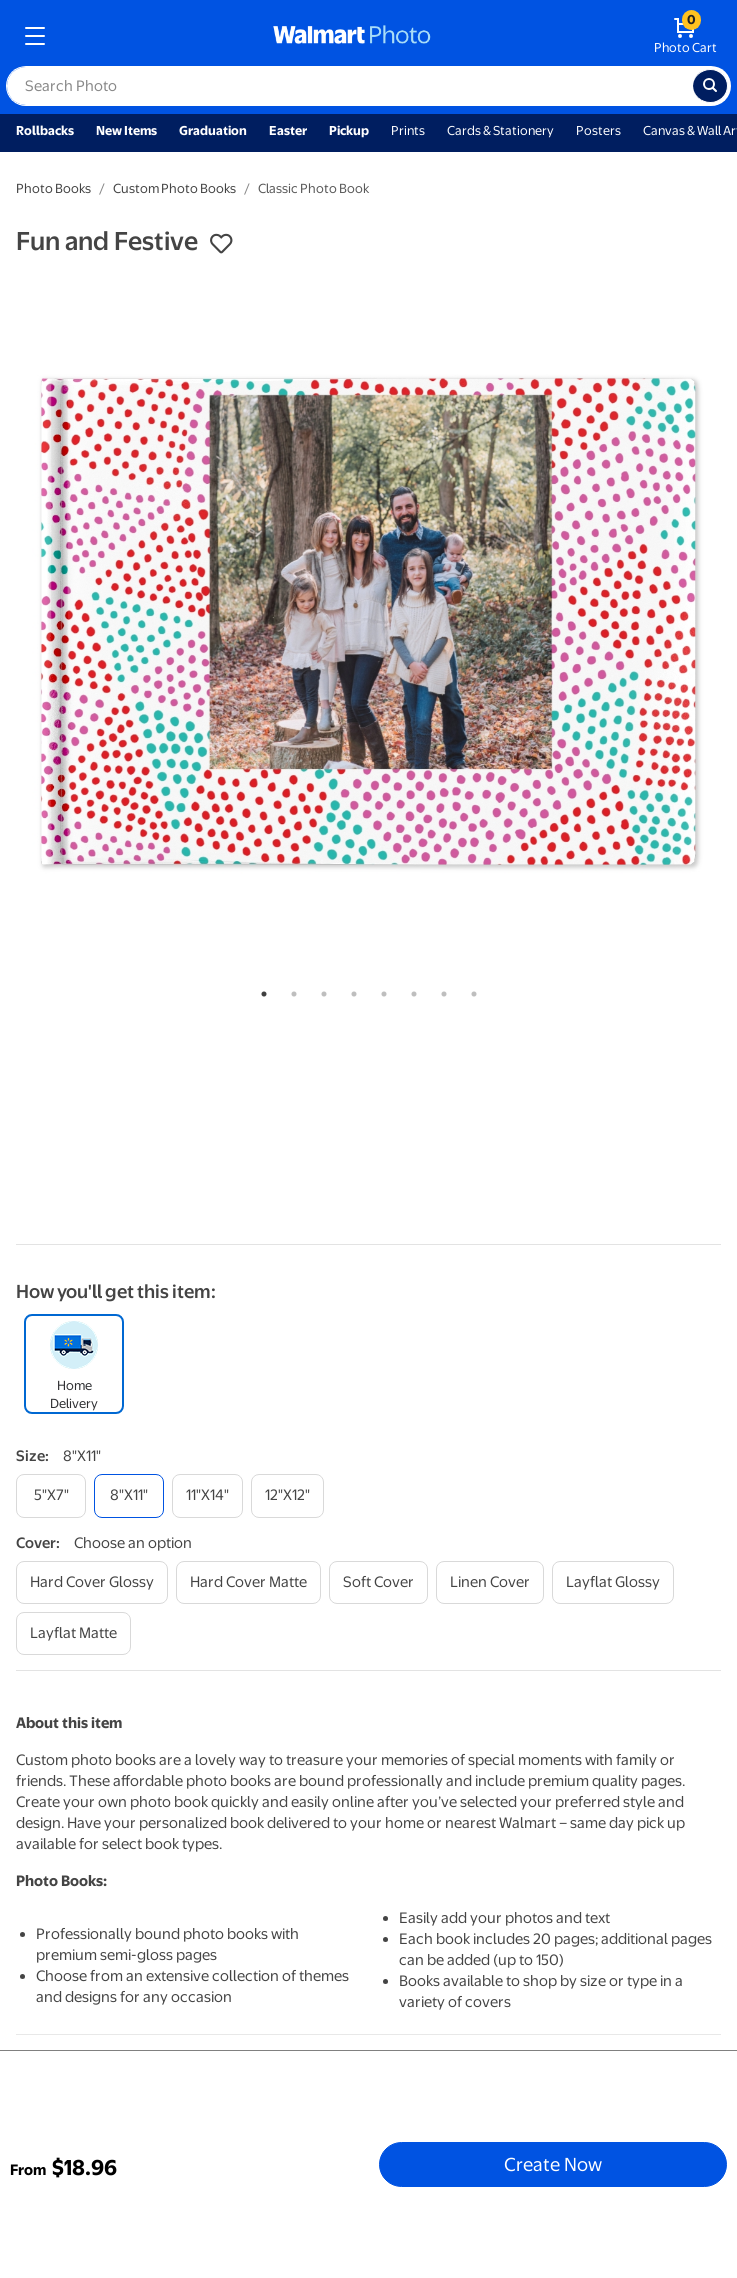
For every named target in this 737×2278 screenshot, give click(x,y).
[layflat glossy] (613, 1582)
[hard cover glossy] (92, 1582)
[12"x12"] (287, 1495)
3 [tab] (320, 990)
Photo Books (53, 188)
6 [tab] (410, 990)
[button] (221, 244)
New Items (126, 130)
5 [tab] (380, 990)
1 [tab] (260, 990)
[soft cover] (378, 1582)
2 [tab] (290, 990)
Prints (408, 130)
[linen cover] (490, 1582)
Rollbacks (45, 130)
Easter (288, 130)
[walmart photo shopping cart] (685, 36)
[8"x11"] (129, 1495)
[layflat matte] (73, 1633)
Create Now (553, 2164)
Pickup (349, 130)
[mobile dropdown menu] (35, 36)
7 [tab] (440, 990)
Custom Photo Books (174, 188)
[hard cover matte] (248, 1582)
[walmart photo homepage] (352, 36)
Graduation (213, 130)
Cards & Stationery (500, 130)
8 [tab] (470, 990)
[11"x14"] (207, 1495)
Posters (598, 130)
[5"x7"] (51, 1495)
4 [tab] (350, 990)
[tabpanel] (368, 621)
